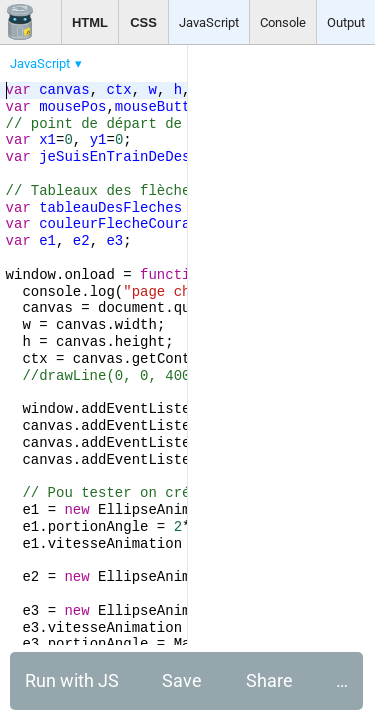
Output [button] (346, 22)
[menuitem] (47, 63)
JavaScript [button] (209, 22)
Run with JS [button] (72, 680)
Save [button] (182, 680)
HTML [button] (90, 22)
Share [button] (269, 680)
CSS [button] (143, 22)
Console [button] (283, 22)
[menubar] (160, 59)
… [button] (342, 680)
